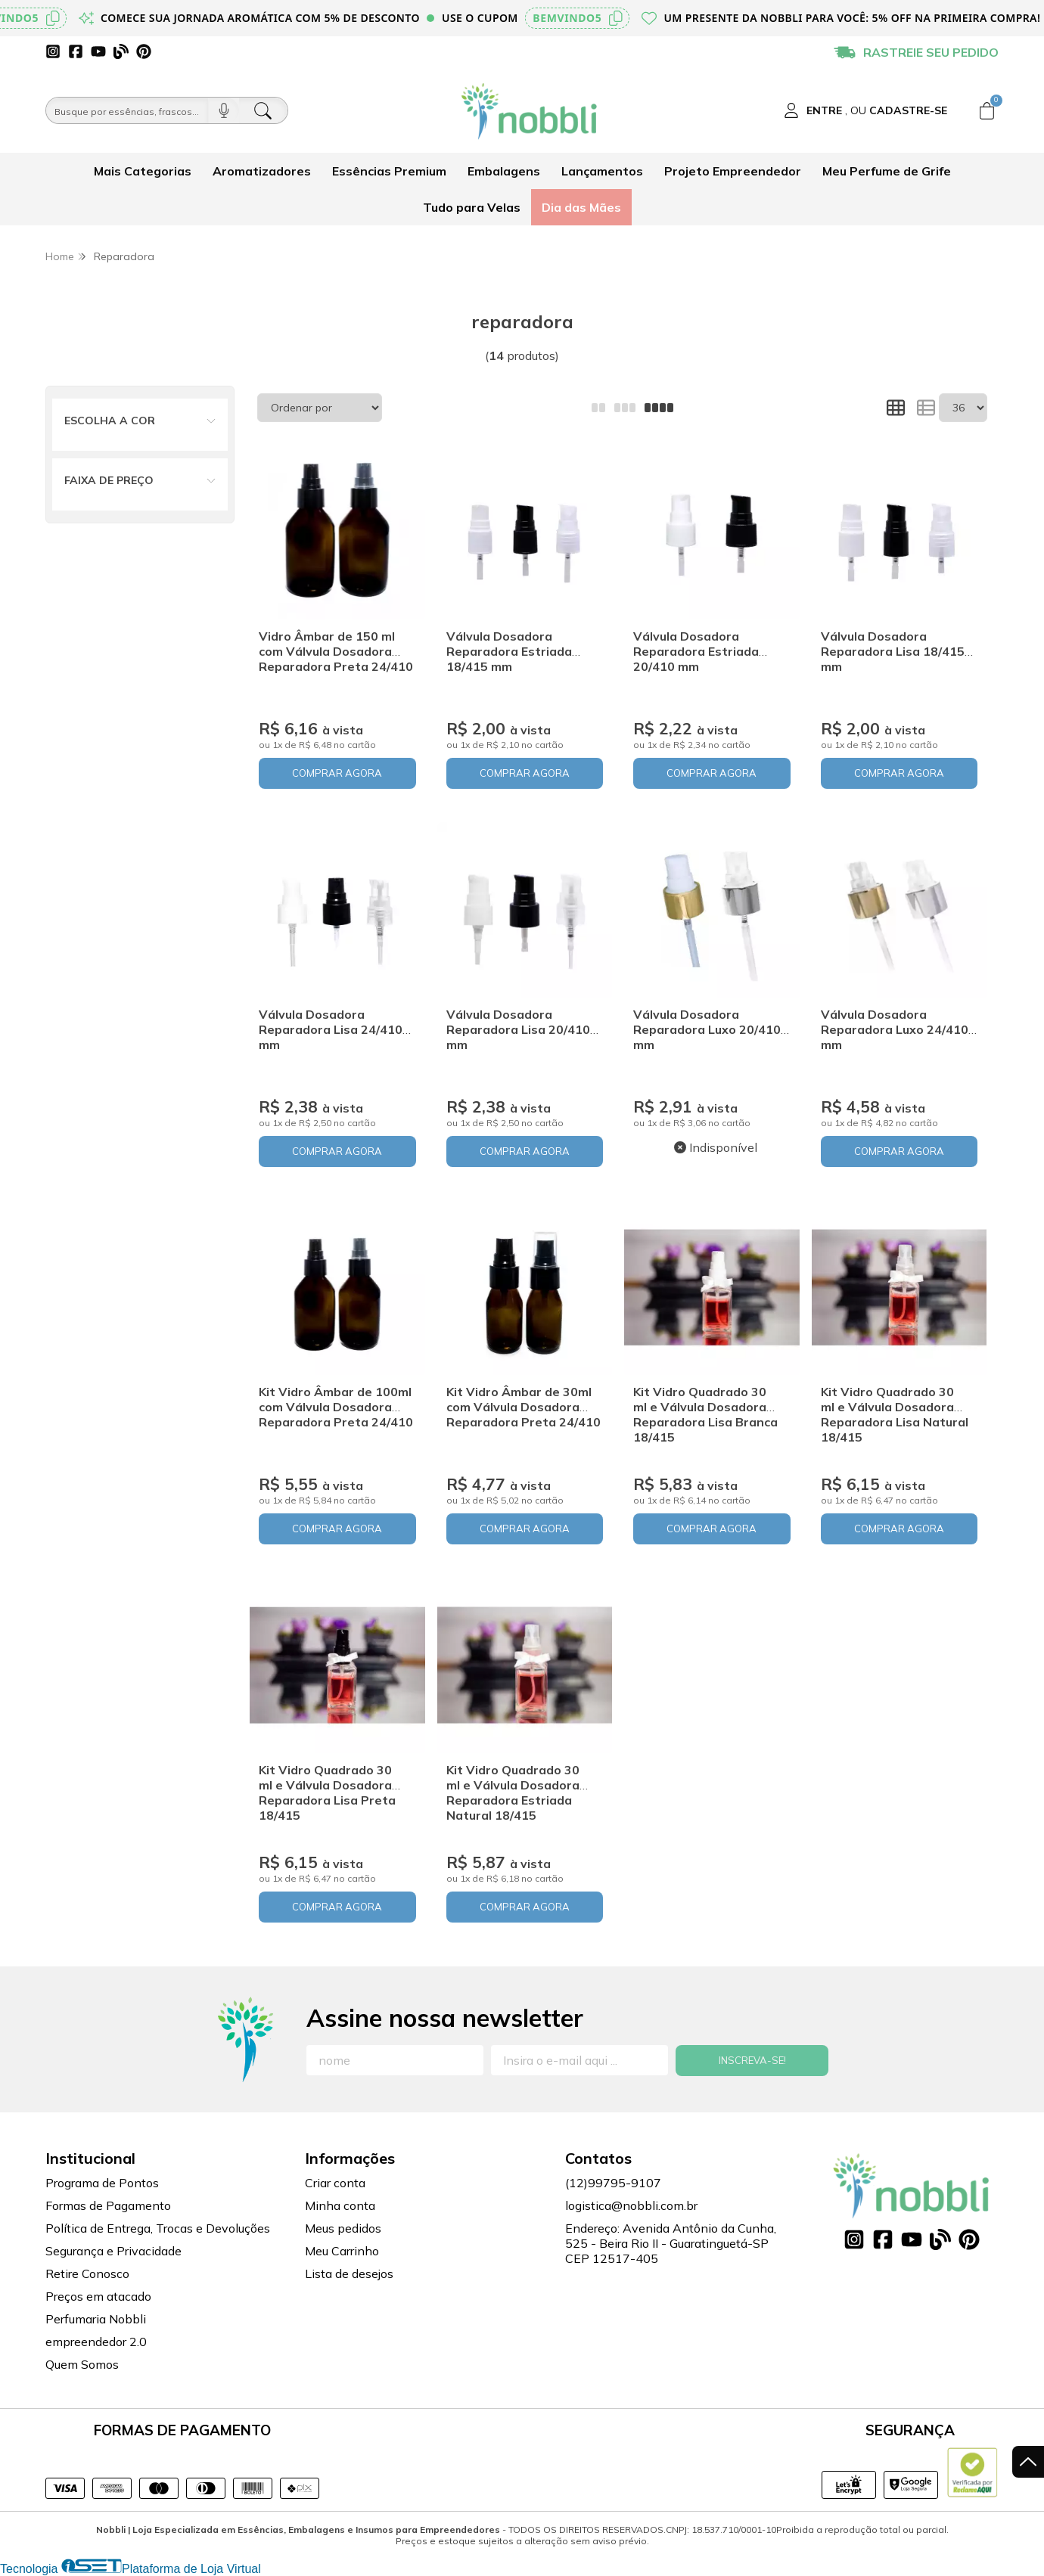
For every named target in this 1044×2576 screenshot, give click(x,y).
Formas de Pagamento (108, 2205)
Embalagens (504, 170)
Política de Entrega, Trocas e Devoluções (157, 2228)
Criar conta (335, 2182)
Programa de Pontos (102, 2182)
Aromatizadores (262, 170)
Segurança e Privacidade (113, 2250)
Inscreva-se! (752, 2060)
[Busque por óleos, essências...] (127, 110)
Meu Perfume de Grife (886, 170)
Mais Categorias (142, 170)
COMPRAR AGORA (337, 773)
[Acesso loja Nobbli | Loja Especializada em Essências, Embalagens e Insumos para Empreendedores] (865, 110)
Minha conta (340, 2205)
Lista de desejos (349, 2273)
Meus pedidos (343, 2228)
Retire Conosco (87, 2273)
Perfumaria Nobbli (95, 2318)
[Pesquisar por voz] (223, 110)
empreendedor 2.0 (96, 2341)
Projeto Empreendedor (732, 170)
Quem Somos (82, 2364)
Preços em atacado (98, 2296)
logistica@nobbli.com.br (631, 2205)
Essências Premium (389, 170)
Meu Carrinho (342, 2250)
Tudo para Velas (471, 207)
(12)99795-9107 (613, 2182)
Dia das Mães (581, 207)
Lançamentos (602, 170)
